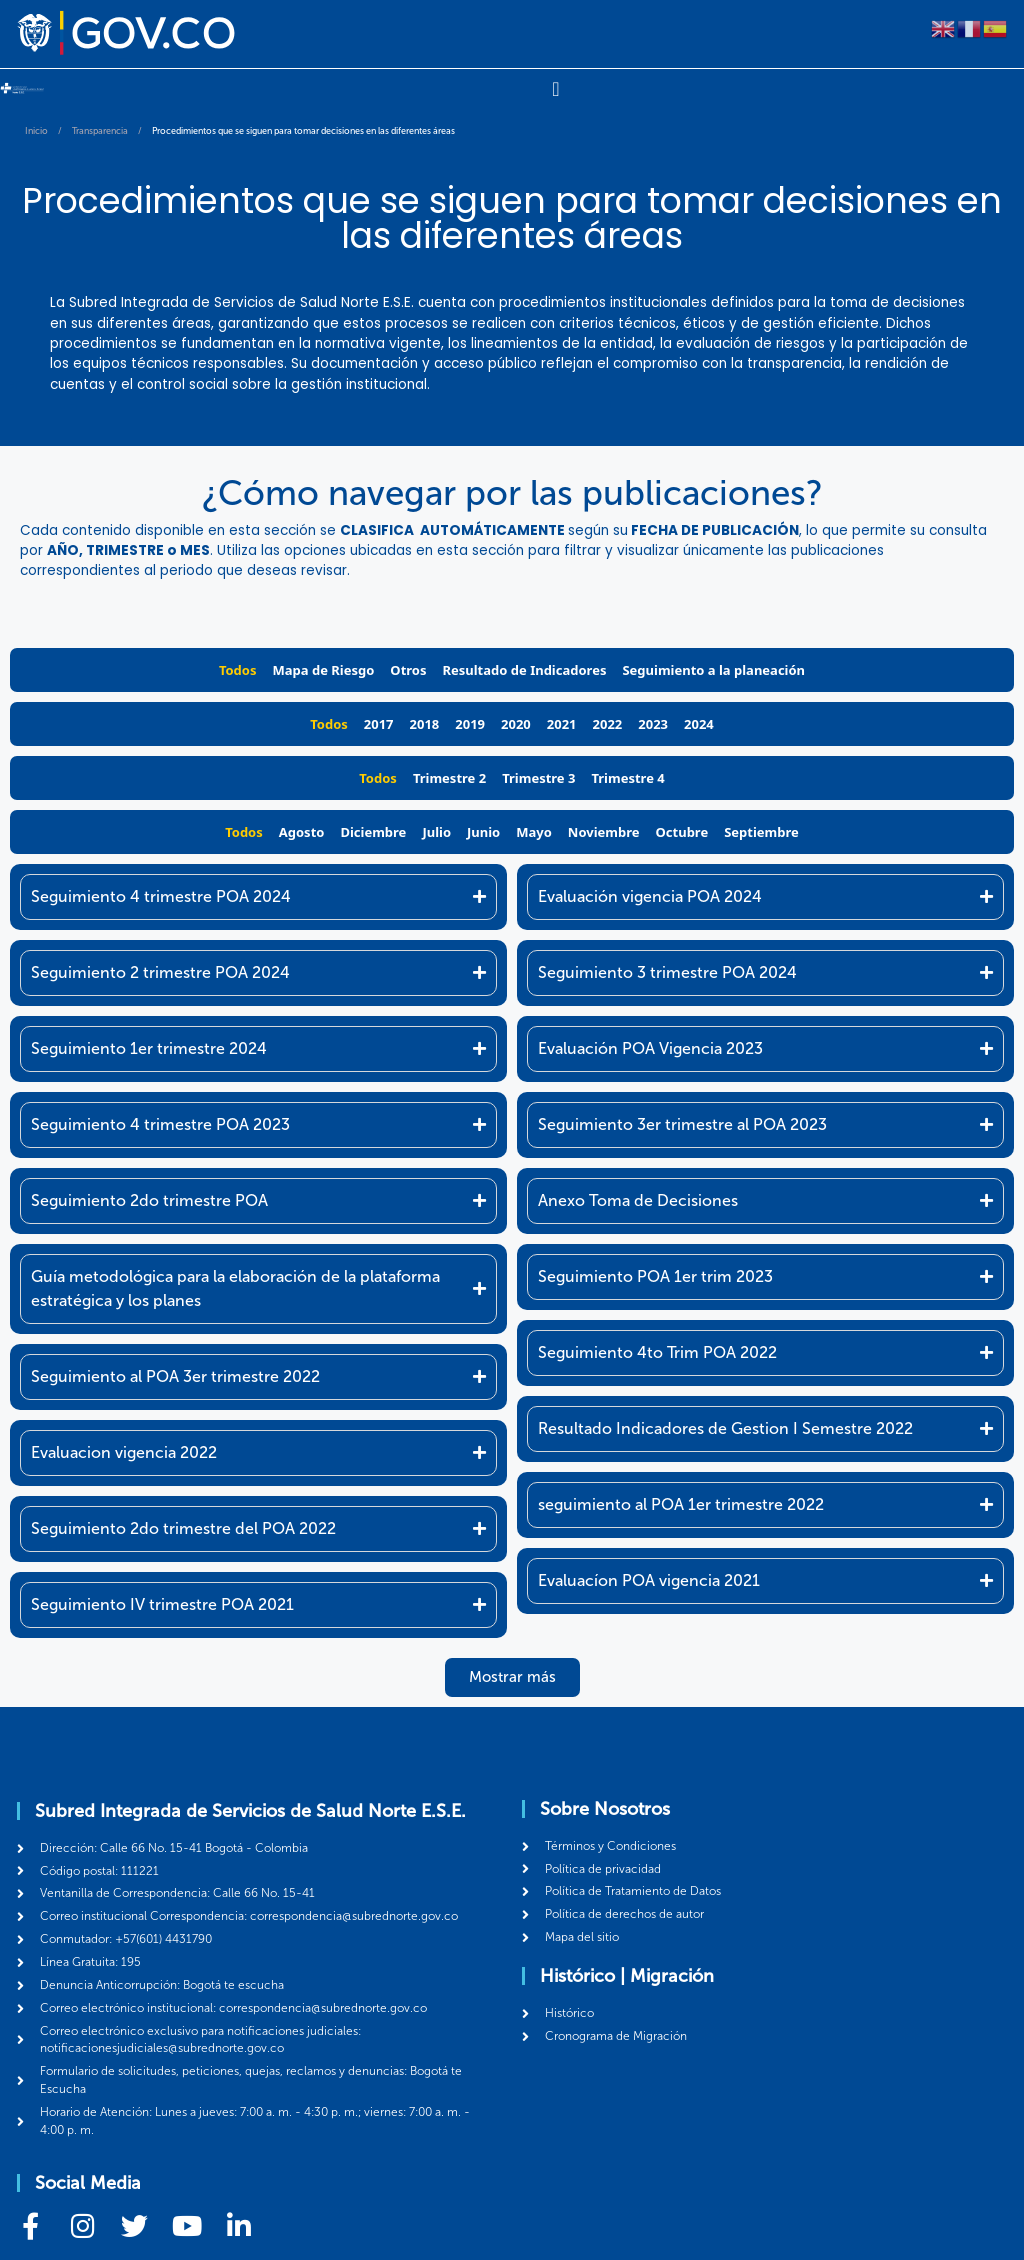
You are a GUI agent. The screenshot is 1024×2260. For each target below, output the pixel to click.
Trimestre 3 (538, 778)
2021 (562, 724)
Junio (483, 832)
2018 (425, 724)
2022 (608, 724)
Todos (238, 670)
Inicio (36, 131)
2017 (379, 724)
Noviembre (604, 832)
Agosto (302, 832)
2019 (470, 724)
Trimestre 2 (449, 778)
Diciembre (373, 832)
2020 (516, 724)
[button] (512, 1677)
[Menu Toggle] (555, 89)
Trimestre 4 (627, 778)
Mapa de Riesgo (324, 670)
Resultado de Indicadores (524, 670)
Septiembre (761, 832)
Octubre (682, 832)
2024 (699, 724)
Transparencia (100, 131)
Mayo (534, 832)
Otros (408, 670)
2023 (653, 724)
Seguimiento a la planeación (713, 670)
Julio (436, 832)
